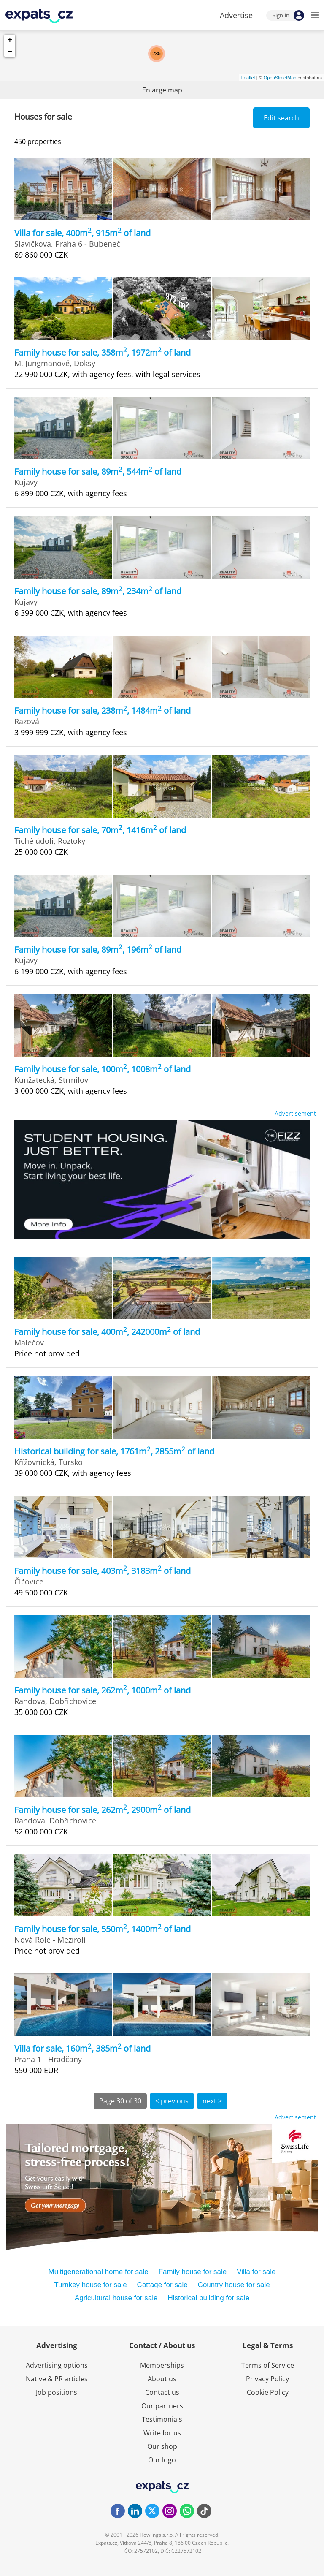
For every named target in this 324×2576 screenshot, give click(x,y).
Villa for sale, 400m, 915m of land (82, 233)
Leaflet (248, 77)
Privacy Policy (267, 2378)
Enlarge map (162, 90)
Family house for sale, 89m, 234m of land (97, 591)
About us (162, 2378)
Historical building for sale (208, 2298)
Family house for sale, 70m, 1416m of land (100, 830)
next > (212, 2101)
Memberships (162, 2365)
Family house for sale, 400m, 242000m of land (107, 1331)
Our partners (162, 2405)
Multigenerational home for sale (98, 2272)
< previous (172, 2101)
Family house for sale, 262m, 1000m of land (102, 1690)
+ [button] (10, 40)
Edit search (281, 117)
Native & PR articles (57, 2378)
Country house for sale (234, 2285)
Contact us (162, 2392)
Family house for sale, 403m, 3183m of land (102, 1570)
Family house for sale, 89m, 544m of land (97, 471)
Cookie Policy (268, 2392)
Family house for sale (193, 2272)
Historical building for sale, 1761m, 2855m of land (114, 1451)
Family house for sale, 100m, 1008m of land (102, 1069)
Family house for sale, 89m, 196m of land (97, 949)
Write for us (162, 2432)
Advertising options (57, 2365)
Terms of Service (267, 2365)
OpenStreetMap (280, 77)
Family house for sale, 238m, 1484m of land (102, 710)
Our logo (162, 2460)
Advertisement (295, 1113)
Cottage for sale (162, 2285)
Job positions (56, 2392)
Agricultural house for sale (116, 2298)
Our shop (162, 2446)
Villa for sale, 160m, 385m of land (82, 2048)
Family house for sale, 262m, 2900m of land (102, 1809)
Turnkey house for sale (90, 2285)
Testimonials (162, 2419)
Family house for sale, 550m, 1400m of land (102, 1929)
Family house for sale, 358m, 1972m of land (102, 352)
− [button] (10, 51)
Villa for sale (256, 2272)
